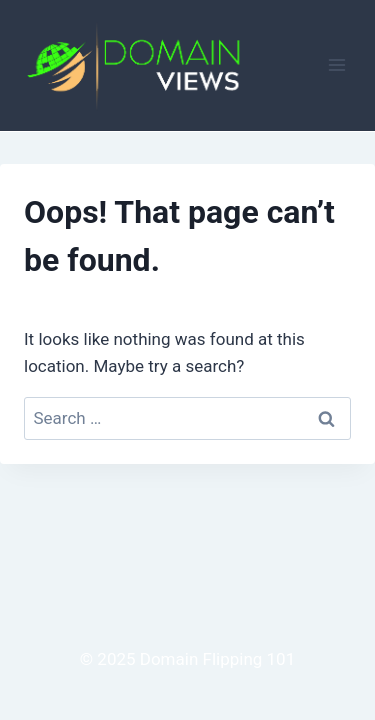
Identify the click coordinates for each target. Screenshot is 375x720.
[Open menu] (336, 65)
